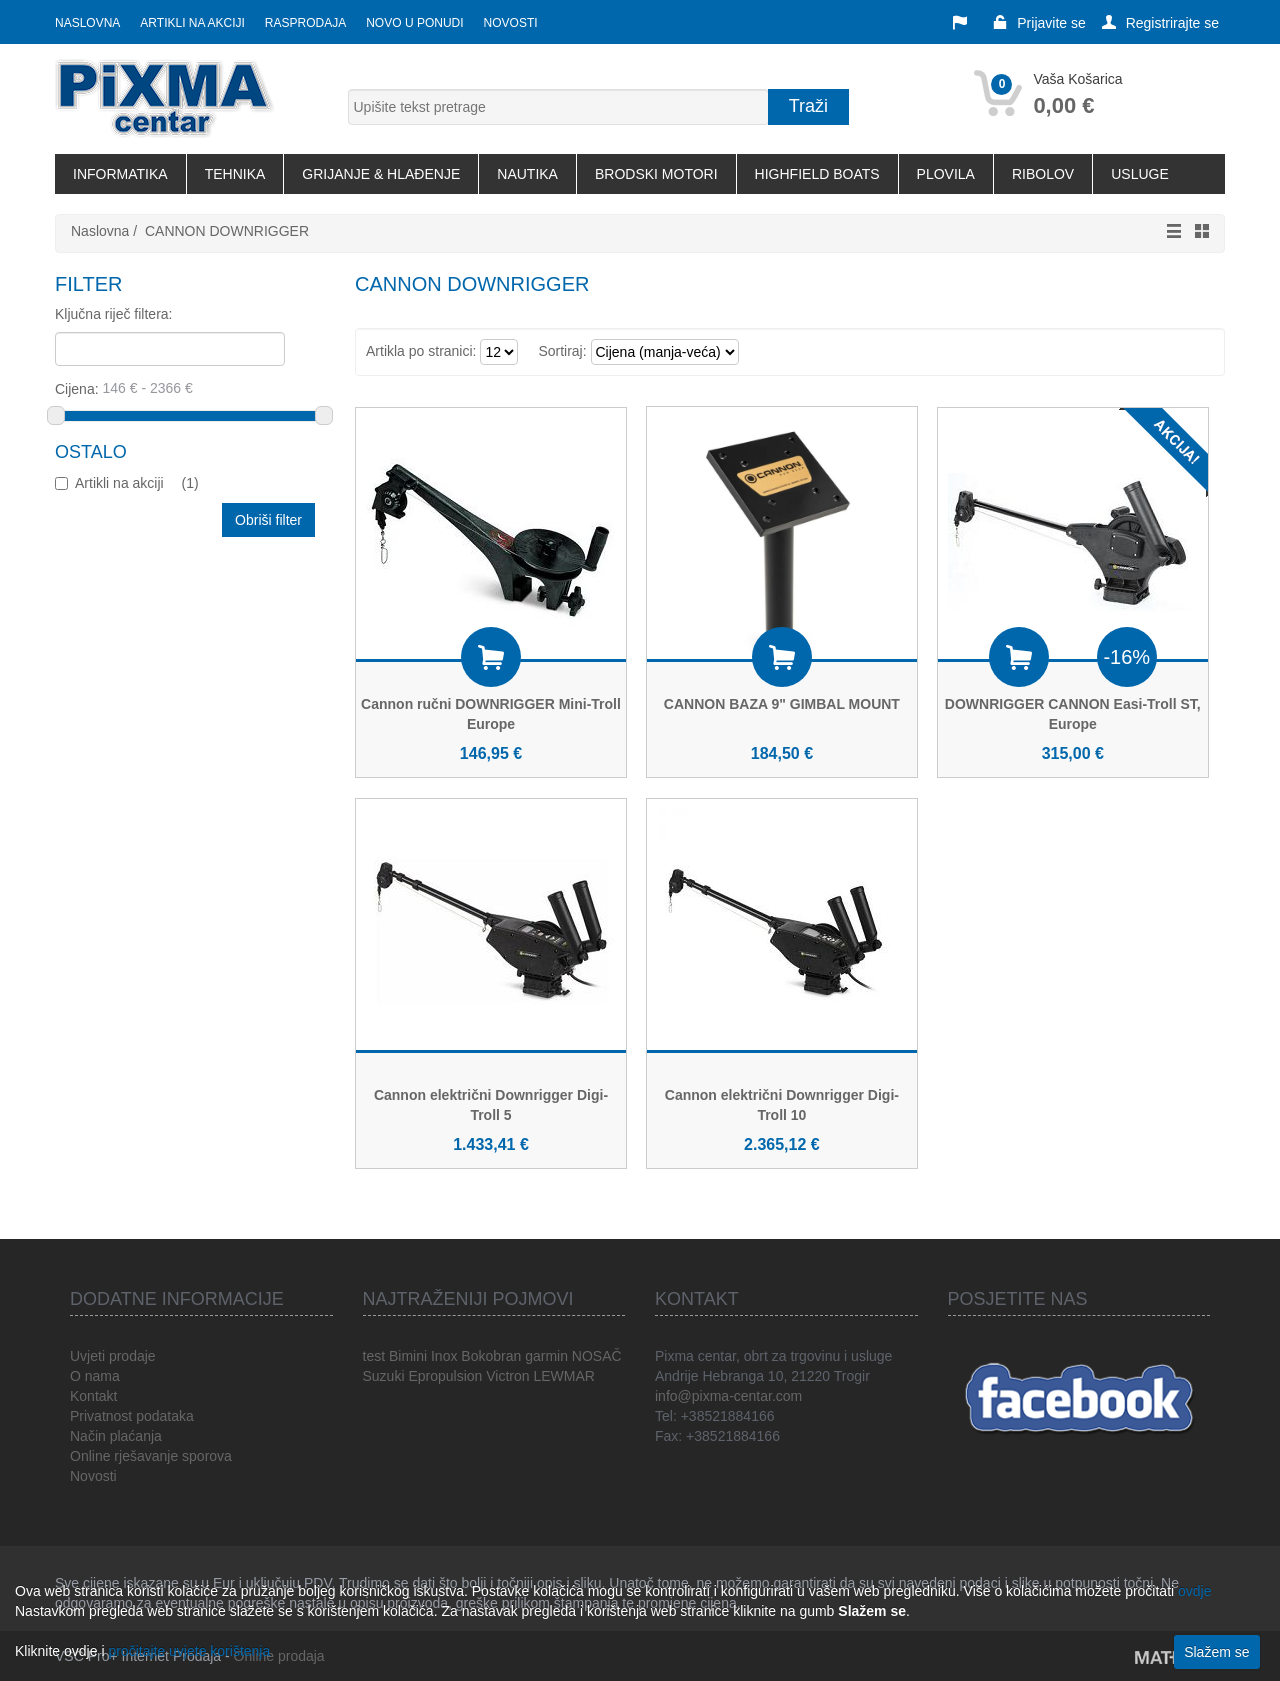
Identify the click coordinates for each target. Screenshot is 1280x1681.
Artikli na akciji (192, 23)
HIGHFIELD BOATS (817, 174)
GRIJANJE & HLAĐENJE (381, 174)
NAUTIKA (527, 174)
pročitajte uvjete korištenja (189, 1651)
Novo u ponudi (414, 23)
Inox (444, 1356)
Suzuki (384, 1376)
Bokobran (491, 1356)
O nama (95, 1376)
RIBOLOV (1043, 174)
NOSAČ (597, 1356)
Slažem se (1216, 1652)
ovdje (1194, 1591)
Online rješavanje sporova (151, 1456)
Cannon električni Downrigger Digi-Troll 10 (782, 1105)
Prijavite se (1039, 23)
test (374, 1356)
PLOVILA (946, 174)
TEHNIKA (235, 174)
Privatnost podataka (132, 1416)
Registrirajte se (1160, 23)
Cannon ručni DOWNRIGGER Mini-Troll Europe (491, 714)
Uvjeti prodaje (113, 1356)
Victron (507, 1376)
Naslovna (87, 23)
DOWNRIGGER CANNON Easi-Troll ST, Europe (1073, 714)
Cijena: (186, 388)
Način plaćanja (116, 1436)
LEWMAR (563, 1376)
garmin (546, 1356)
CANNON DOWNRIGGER (227, 231)
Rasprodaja (305, 23)
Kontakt (93, 1396)
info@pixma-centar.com (728, 1396)
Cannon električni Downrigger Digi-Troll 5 (491, 1105)
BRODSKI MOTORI (656, 174)
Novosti (511, 23)
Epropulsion (445, 1376)
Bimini (408, 1356)
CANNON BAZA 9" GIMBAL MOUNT (782, 704)
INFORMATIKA (120, 174)
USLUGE (1140, 174)
